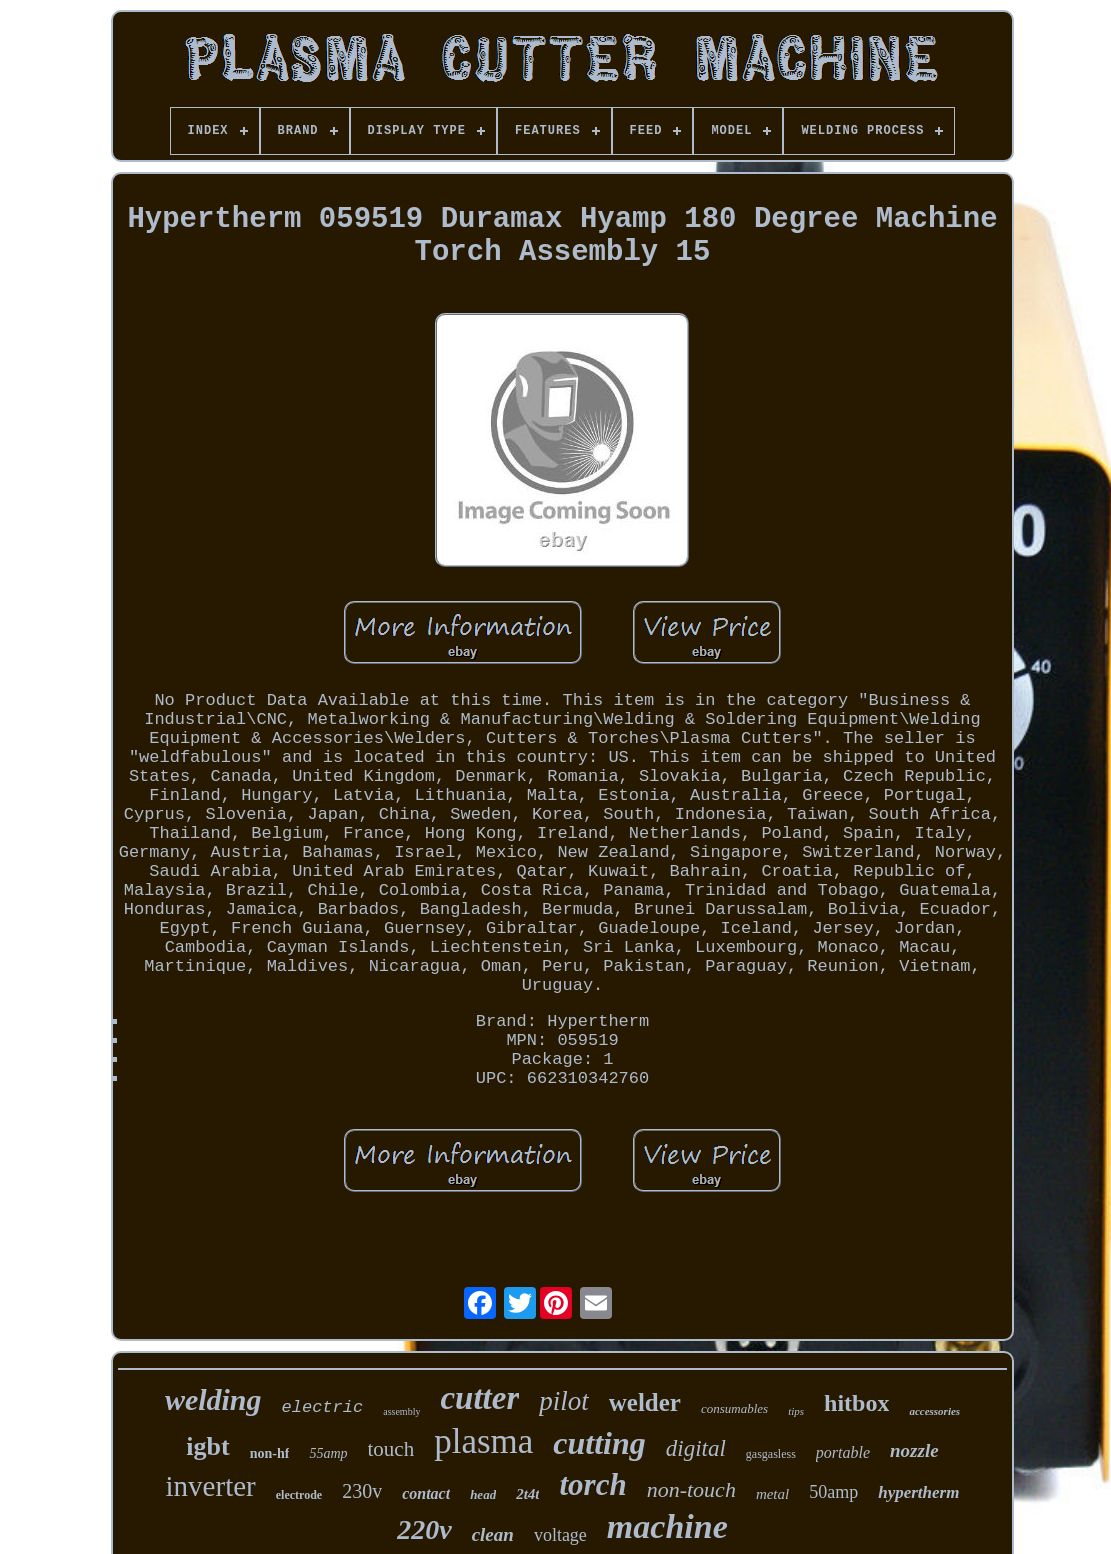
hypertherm (918, 1492)
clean (493, 1534)
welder (645, 1402)
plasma (483, 1441)
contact (426, 1493)
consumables (734, 1408)
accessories (934, 1411)
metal (772, 1494)
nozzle (914, 1450)
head (483, 1494)
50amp (833, 1492)
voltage (560, 1535)
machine (667, 1526)
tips (796, 1411)
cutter (479, 1398)
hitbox (856, 1403)
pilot (564, 1401)
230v (362, 1491)
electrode (299, 1495)
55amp (328, 1453)
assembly (401, 1411)
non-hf (270, 1453)
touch (391, 1449)
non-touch (691, 1489)
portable (843, 1452)
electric (323, 1407)
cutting (599, 1443)
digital (696, 1448)
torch (592, 1484)
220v (424, 1529)
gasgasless (771, 1454)
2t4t (527, 1494)
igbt (207, 1446)
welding (213, 1399)
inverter (211, 1486)
